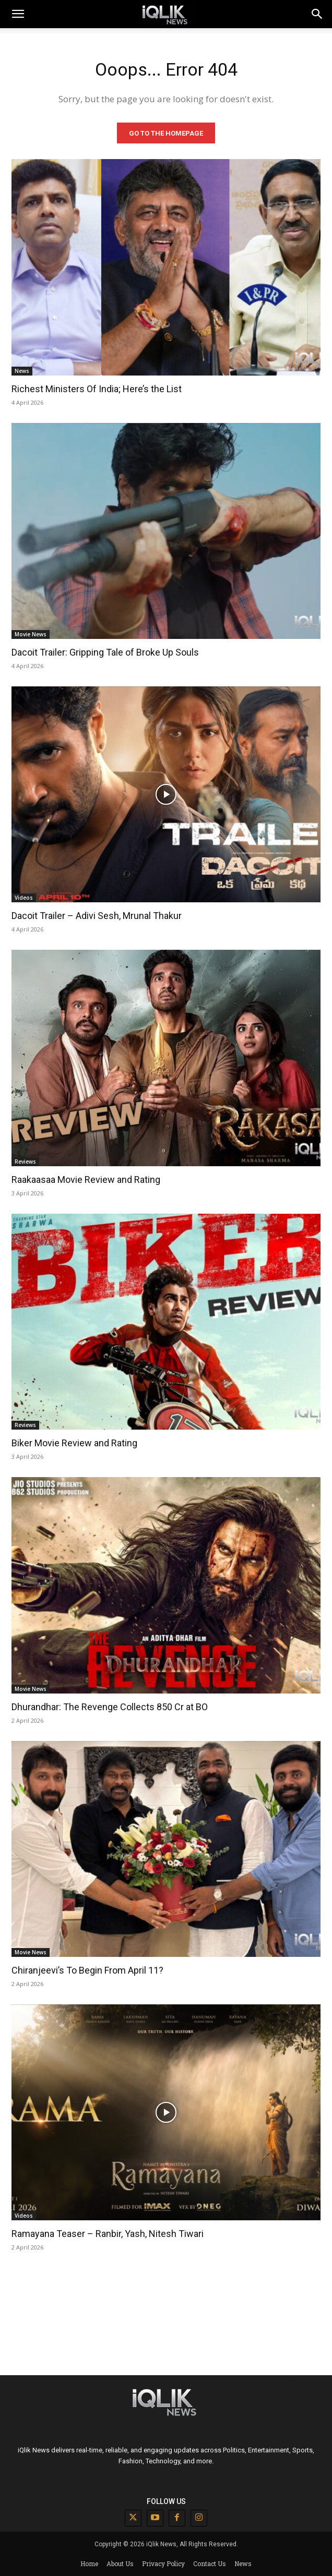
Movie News (30, 634)
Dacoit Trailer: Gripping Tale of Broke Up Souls (105, 652)
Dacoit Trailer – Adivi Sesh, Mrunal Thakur (96, 915)
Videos (24, 897)
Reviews (25, 1161)
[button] (317, 14)
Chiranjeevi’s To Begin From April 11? (87, 1970)
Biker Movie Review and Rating (74, 1442)
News (22, 370)
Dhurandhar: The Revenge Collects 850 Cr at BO (109, 1706)
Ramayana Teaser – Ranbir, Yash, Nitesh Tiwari (107, 2233)
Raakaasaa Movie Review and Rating (85, 1179)
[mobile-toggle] (17, 14)
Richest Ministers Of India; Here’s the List (96, 388)
